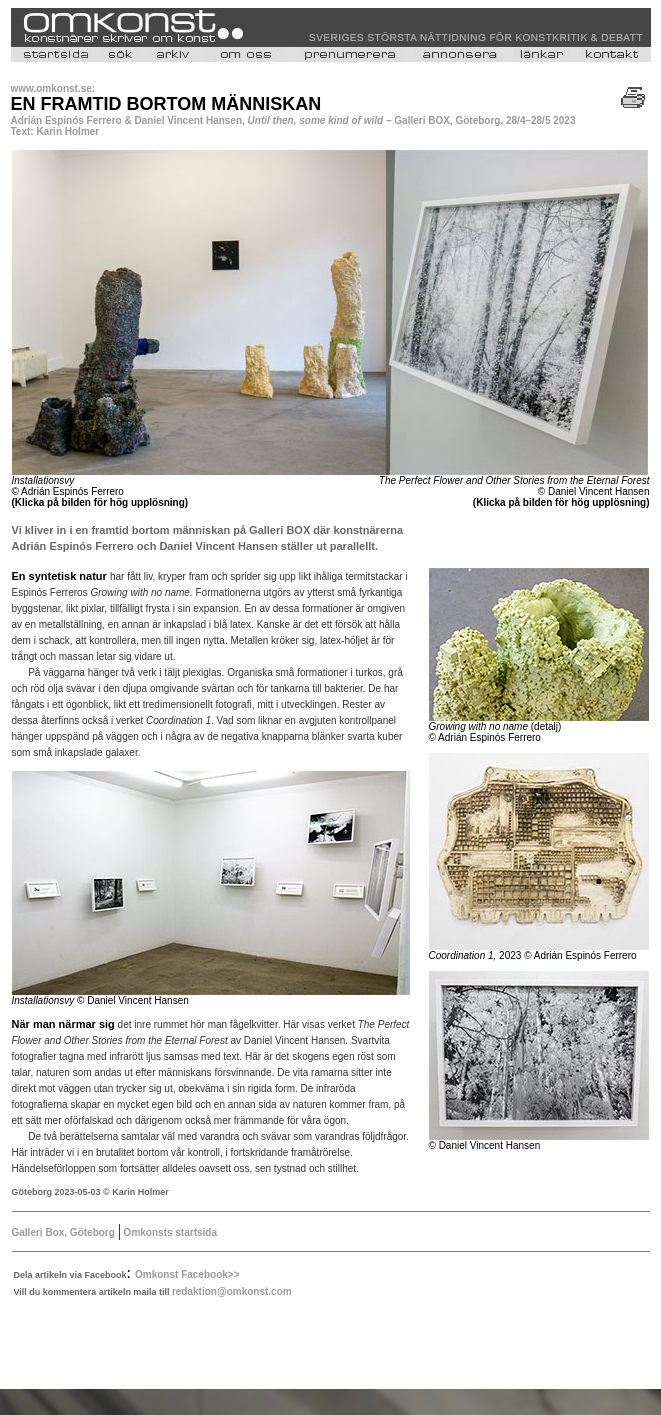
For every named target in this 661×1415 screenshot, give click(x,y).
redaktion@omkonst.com (232, 1291)
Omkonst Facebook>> (187, 1274)
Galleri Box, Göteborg (63, 1232)
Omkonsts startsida (169, 1232)
